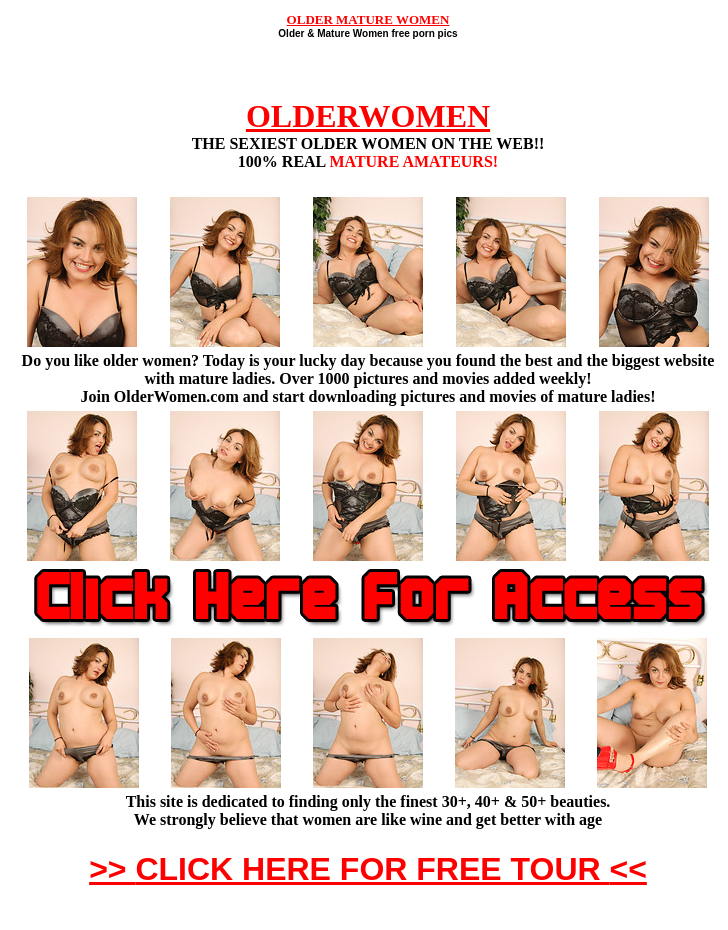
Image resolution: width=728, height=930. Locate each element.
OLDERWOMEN (368, 116)
